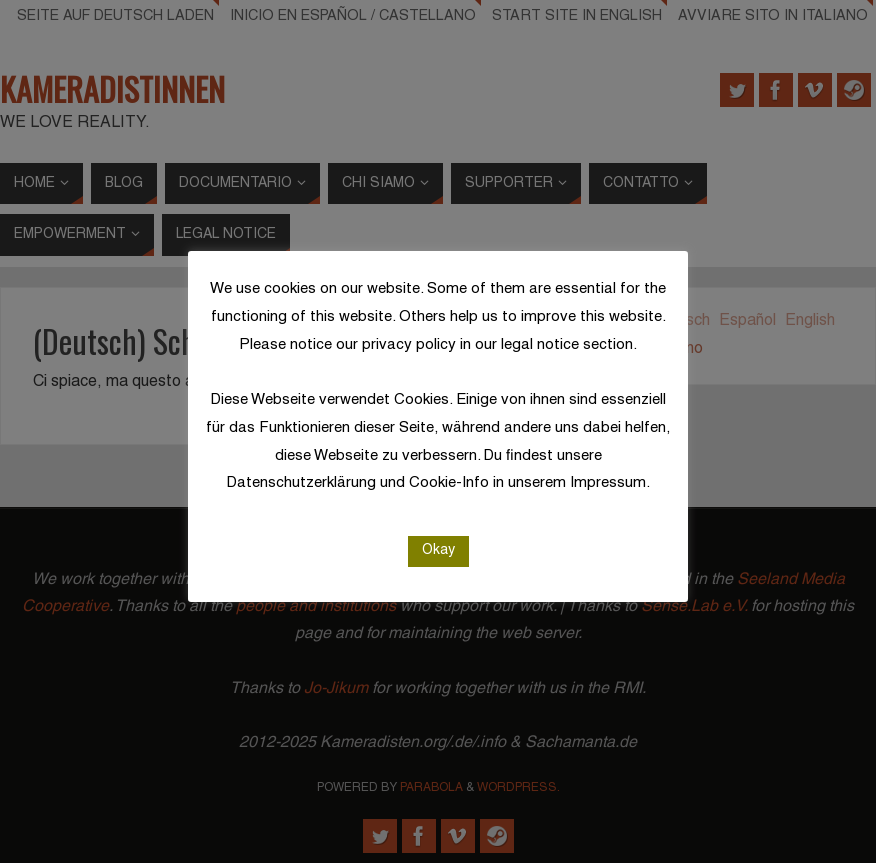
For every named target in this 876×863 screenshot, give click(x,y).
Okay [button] (438, 550)
